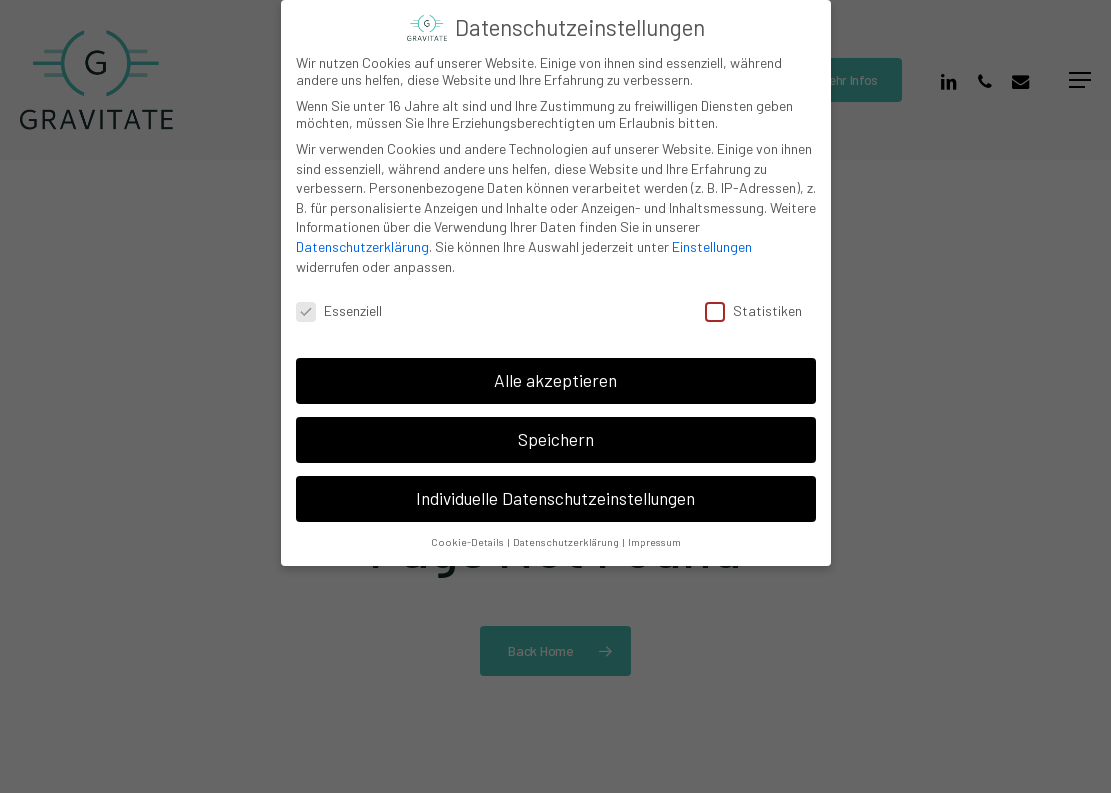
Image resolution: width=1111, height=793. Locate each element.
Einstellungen (712, 246)
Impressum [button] (654, 541)
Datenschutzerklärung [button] (567, 541)
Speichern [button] (556, 439)
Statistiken (753, 310)
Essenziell (339, 310)
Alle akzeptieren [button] (555, 380)
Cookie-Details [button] (468, 541)
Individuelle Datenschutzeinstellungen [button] (555, 498)
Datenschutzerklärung (362, 246)
